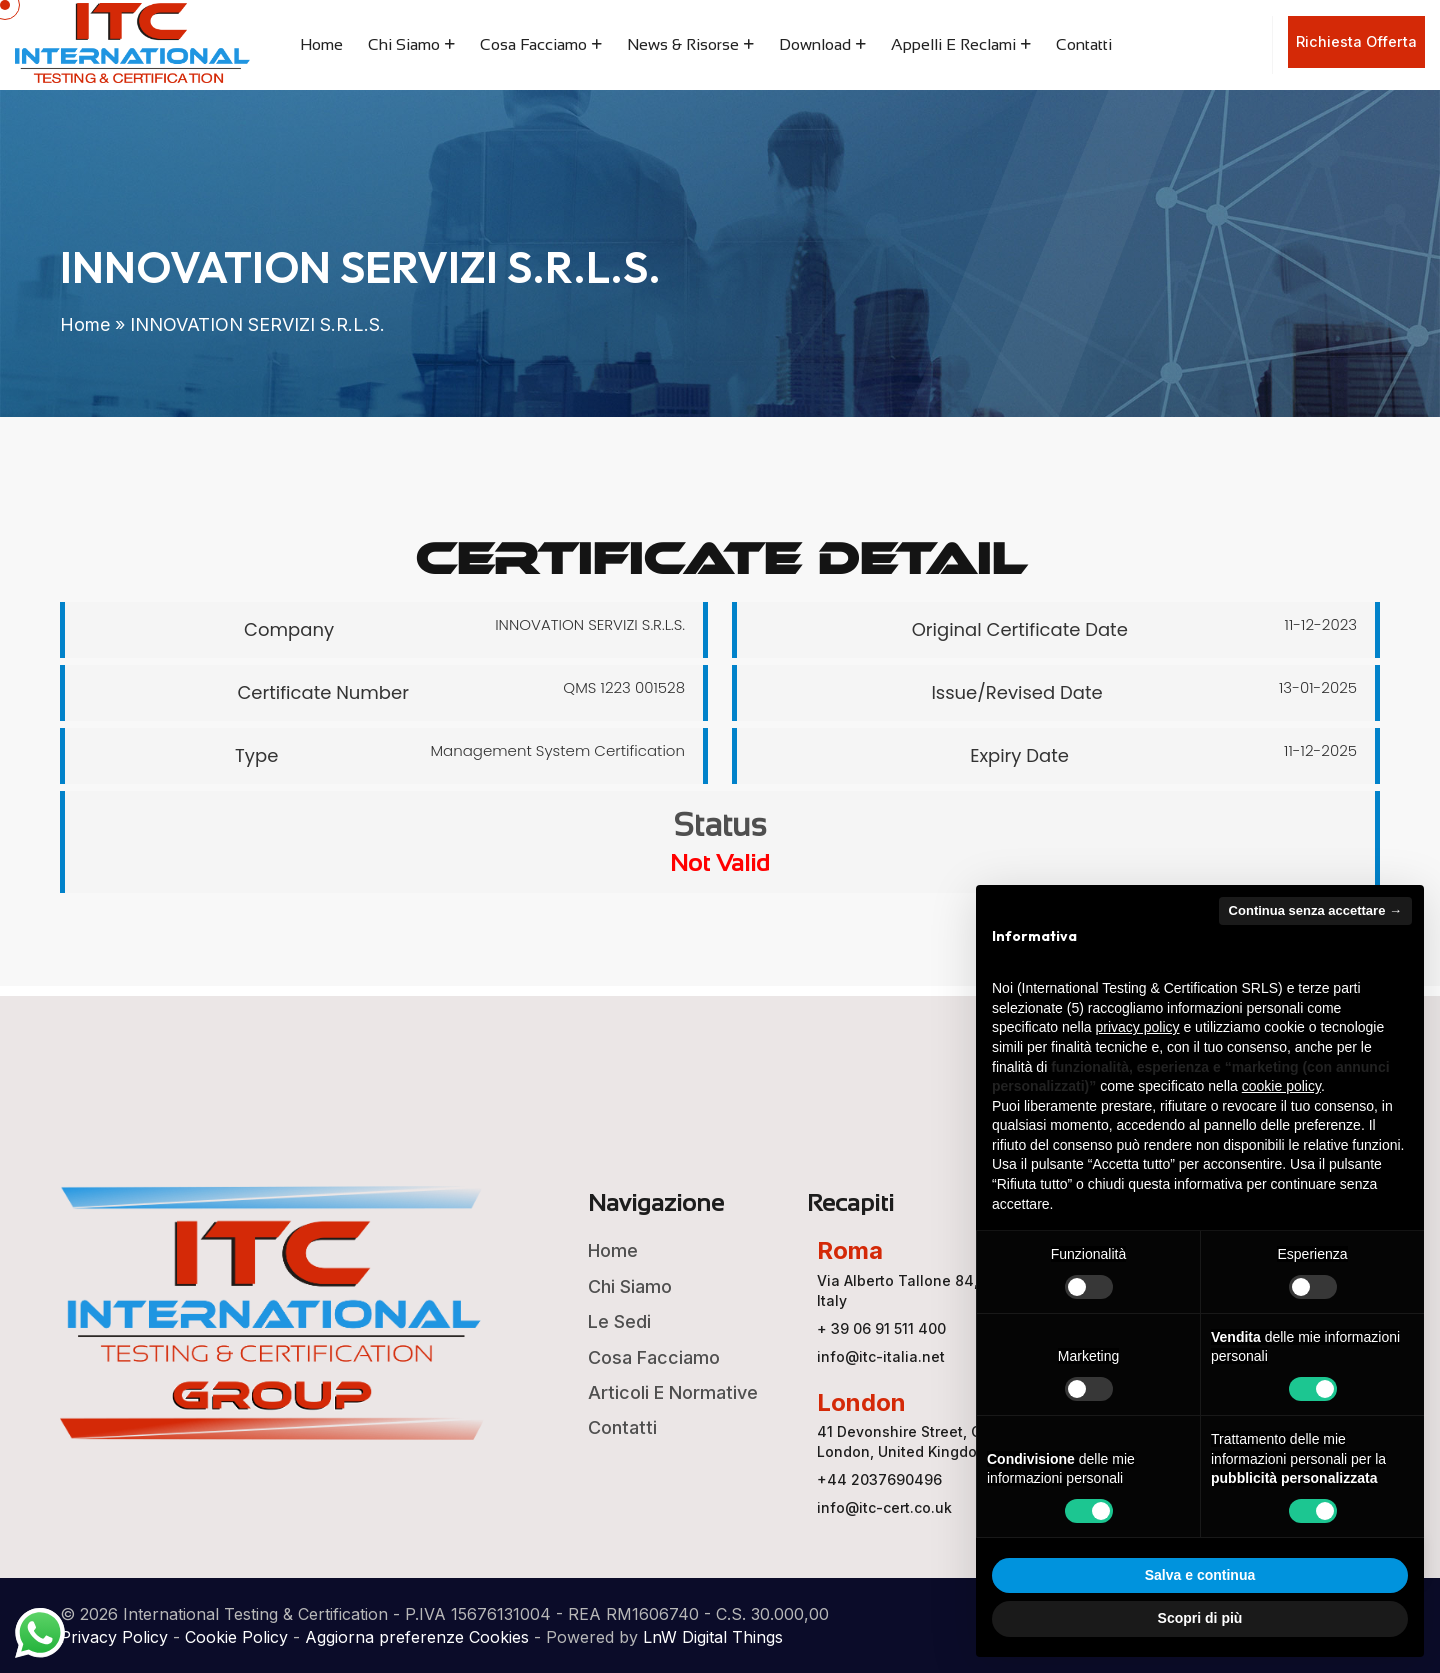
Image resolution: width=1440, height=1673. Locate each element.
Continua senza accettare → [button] (1315, 910)
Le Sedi (619, 1321)
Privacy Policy (114, 1637)
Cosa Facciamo (533, 44)
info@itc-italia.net (881, 1356)
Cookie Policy (236, 1637)
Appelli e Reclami (953, 44)
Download (815, 44)
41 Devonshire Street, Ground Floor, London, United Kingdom (941, 1441)
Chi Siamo (404, 44)
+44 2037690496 (879, 1479)
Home (321, 44)
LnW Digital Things (713, 1637)
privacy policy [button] (1138, 1027)
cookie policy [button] (1281, 1086)
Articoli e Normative (673, 1392)
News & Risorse (683, 44)
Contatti (1084, 44)
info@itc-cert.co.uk (884, 1507)
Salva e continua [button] (1200, 1575)
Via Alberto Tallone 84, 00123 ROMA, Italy (945, 1290)
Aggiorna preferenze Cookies (417, 1637)
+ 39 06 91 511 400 (881, 1328)
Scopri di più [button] (1200, 1618)
